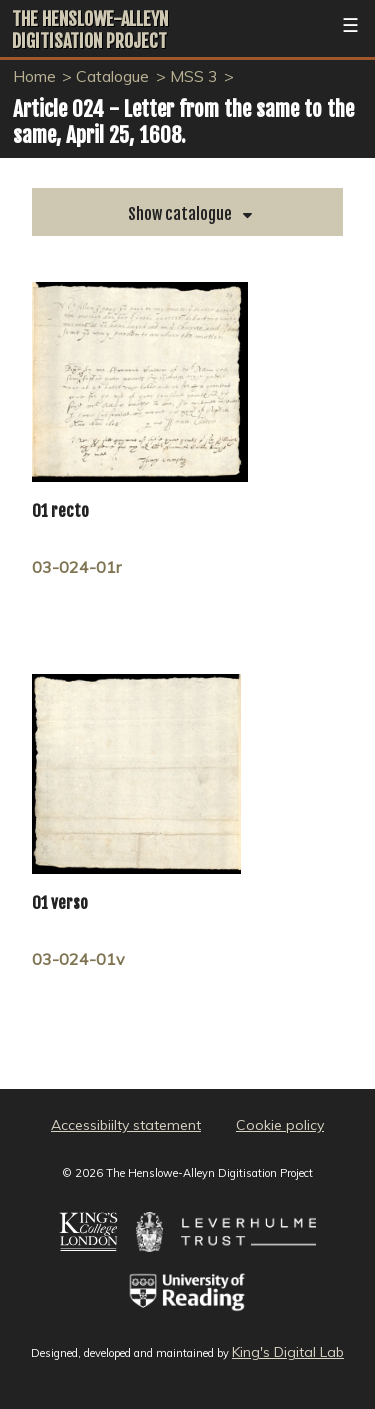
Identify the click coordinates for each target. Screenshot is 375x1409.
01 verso (60, 903)
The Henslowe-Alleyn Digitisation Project (90, 30)
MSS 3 (194, 76)
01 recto (60, 511)
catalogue (197, 214)
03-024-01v (78, 959)
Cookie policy (280, 1125)
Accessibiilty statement (126, 1125)
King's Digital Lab (288, 1352)
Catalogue (112, 76)
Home (34, 76)
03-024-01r (76, 567)
